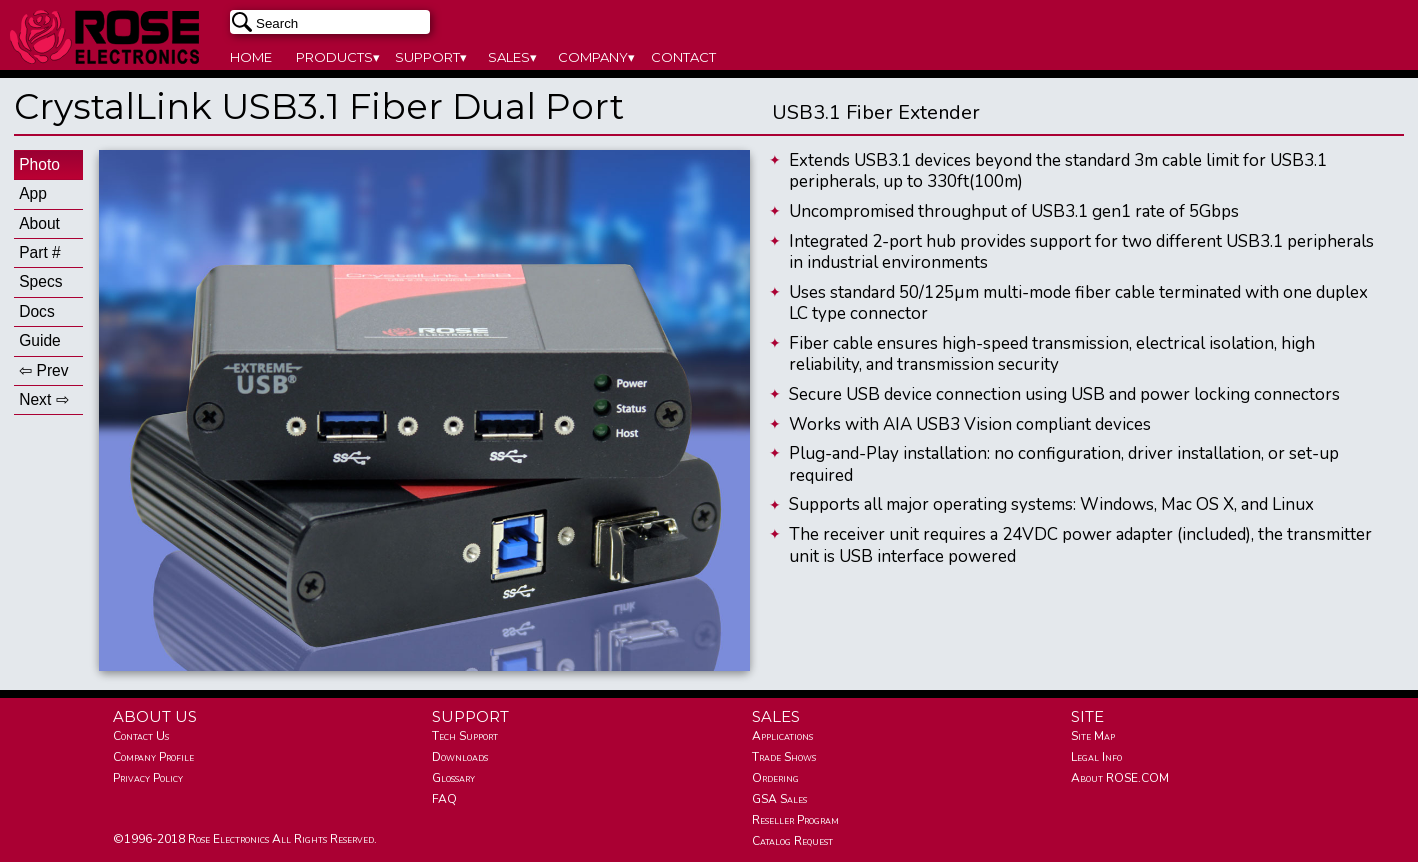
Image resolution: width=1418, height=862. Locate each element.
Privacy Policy (148, 778)
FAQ (444, 799)
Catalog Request (792, 841)
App (33, 193)
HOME (251, 57)
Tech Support (465, 736)
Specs (40, 281)
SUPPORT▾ (431, 57)
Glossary (453, 778)
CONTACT (683, 57)
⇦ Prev (43, 370)
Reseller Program (795, 820)
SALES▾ (512, 57)
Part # (40, 252)
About (39, 223)
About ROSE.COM (1120, 778)
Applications (782, 736)
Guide (40, 340)
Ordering (775, 778)
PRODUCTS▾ (338, 57)
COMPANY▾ (596, 57)
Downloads (460, 757)
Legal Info (1096, 757)
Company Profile (153, 757)
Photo (39, 164)
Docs (37, 311)
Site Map (1093, 736)
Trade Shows (784, 757)
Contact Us (141, 736)
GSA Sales (779, 799)
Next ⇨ (43, 399)
